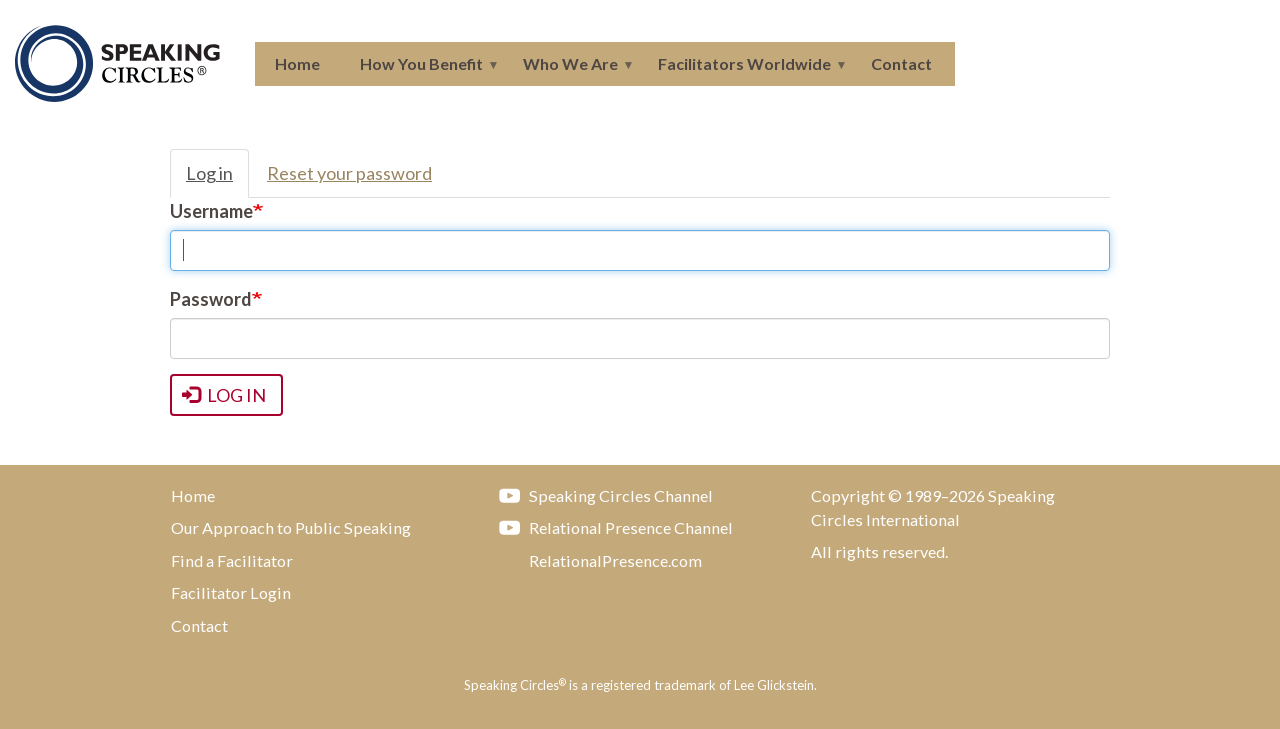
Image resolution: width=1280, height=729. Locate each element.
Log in (209, 173)
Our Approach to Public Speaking (291, 527)
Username (211, 211)
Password (211, 299)
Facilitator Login (231, 592)
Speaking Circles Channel (601, 495)
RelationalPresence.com (595, 560)
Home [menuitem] (297, 63)
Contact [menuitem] (901, 63)
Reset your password (349, 173)
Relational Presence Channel (611, 527)
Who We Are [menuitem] (568, 70)
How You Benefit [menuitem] (419, 70)
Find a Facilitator (232, 560)
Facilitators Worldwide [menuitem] (742, 70)
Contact (199, 625)
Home (193, 495)
